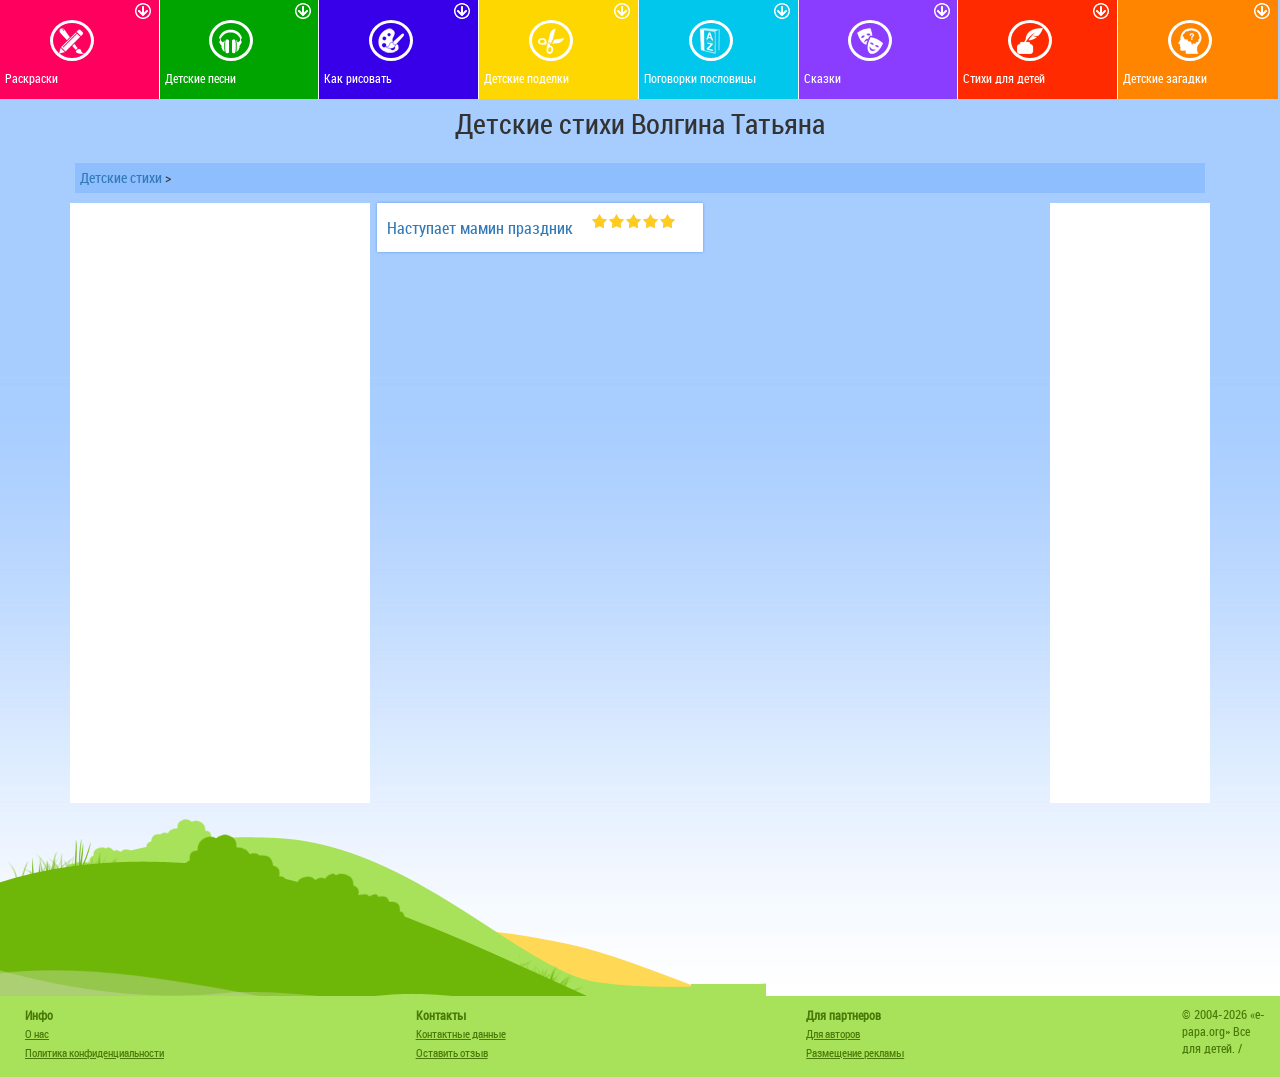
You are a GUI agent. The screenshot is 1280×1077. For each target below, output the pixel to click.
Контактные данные (461, 1033)
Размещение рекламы (855, 1052)
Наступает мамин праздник (480, 228)
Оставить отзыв (452, 1052)
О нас (37, 1033)
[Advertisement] (220, 503)
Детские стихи (121, 177)
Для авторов (833, 1033)
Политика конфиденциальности (94, 1052)
